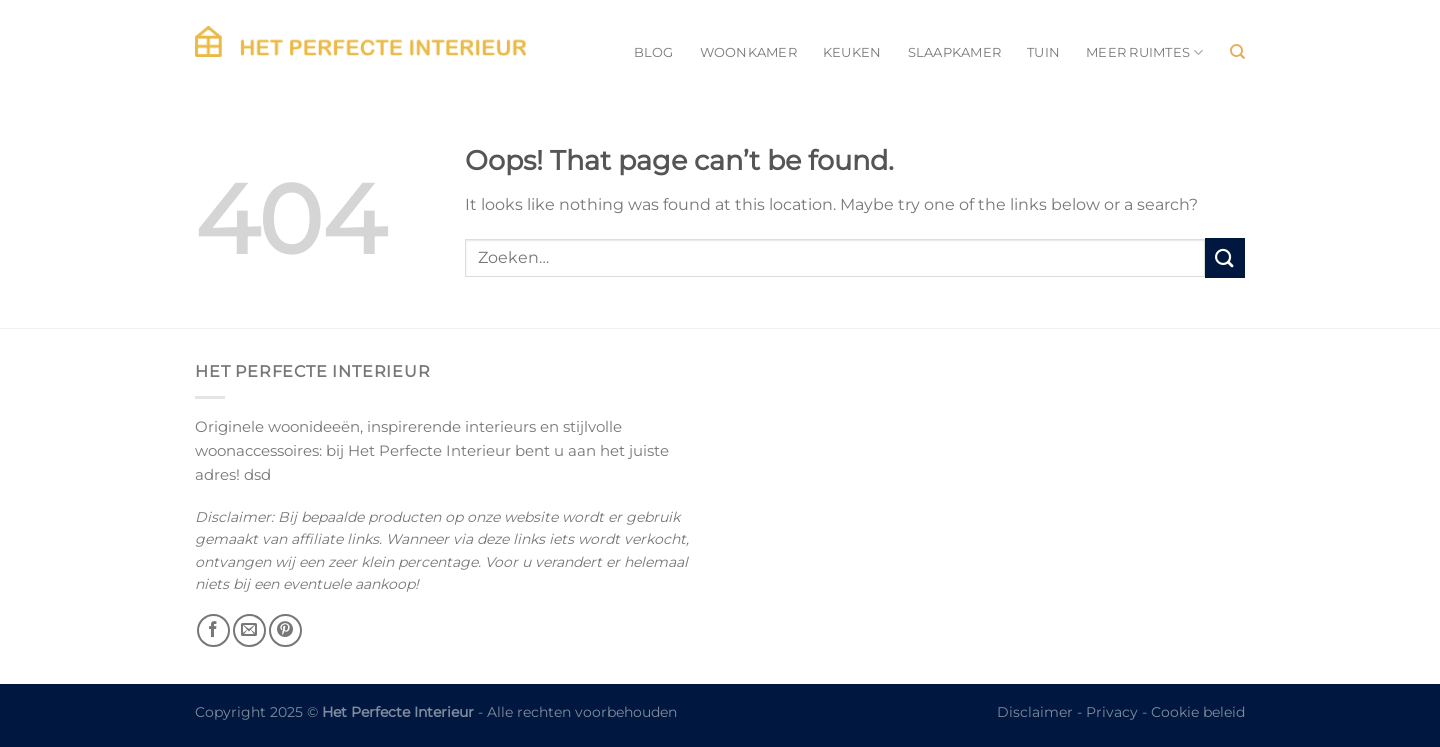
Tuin (1043, 52)
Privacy (1112, 712)
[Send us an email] (249, 630)
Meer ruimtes (1145, 52)
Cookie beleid (1198, 712)
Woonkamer (748, 52)
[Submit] (1225, 257)
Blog (654, 52)
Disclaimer (1035, 712)
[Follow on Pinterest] (285, 630)
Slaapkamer (955, 52)
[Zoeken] (1237, 52)
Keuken (852, 52)
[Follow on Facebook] (213, 630)
